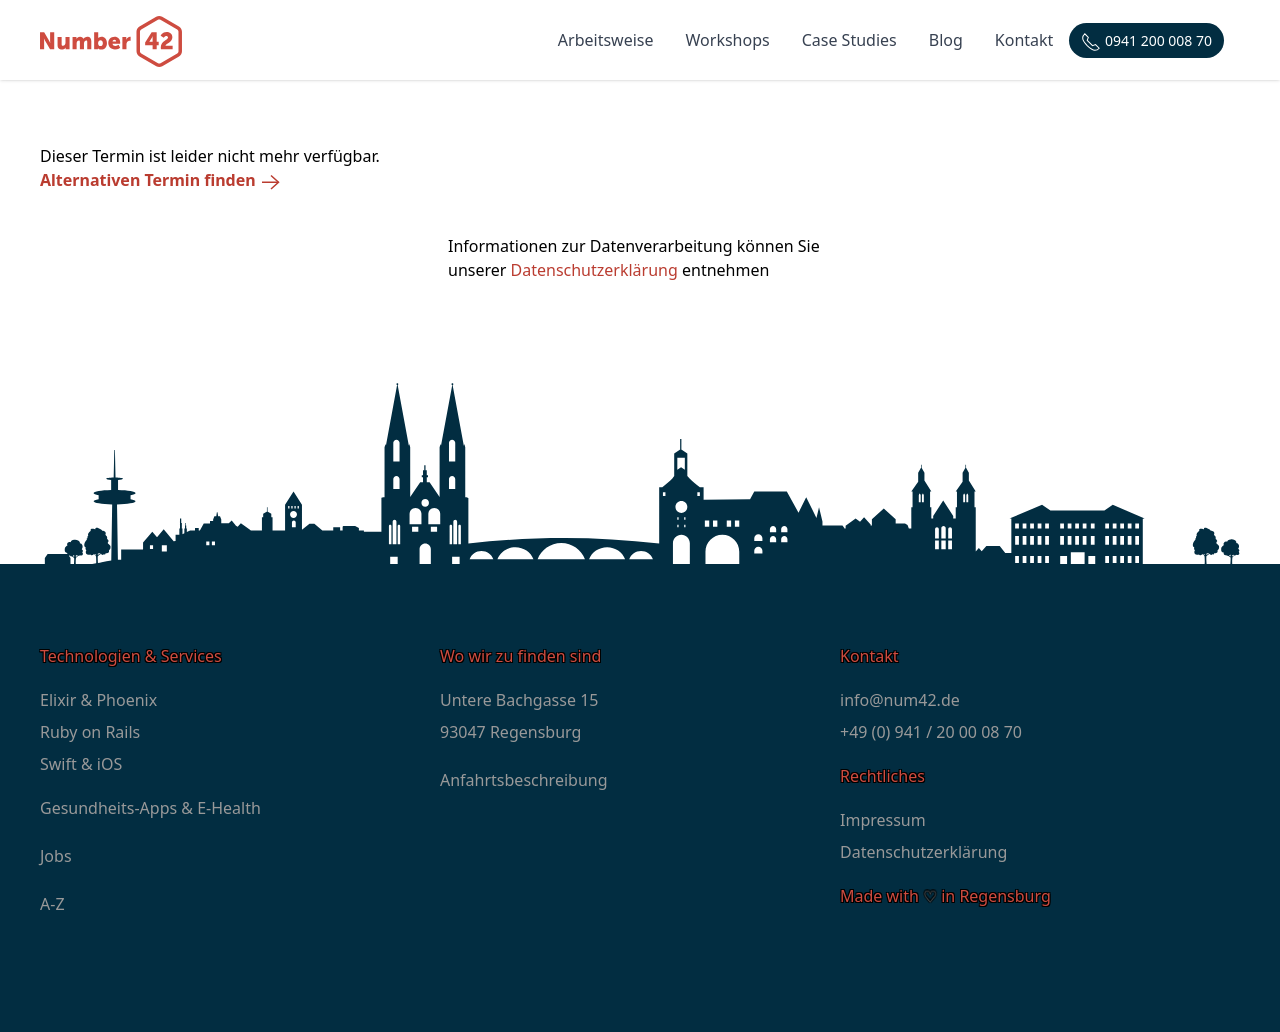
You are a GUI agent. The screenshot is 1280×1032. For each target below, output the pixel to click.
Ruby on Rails (90, 732)
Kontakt (1024, 40)
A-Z (52, 904)
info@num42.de (900, 700)
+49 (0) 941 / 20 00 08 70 (931, 732)
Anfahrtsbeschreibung (524, 780)
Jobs (56, 856)
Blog (946, 40)
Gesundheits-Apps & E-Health (150, 808)
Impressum (883, 820)
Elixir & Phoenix (98, 700)
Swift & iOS (81, 764)
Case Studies (849, 40)
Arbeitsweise (606, 40)
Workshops (728, 40)
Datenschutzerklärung (594, 270)
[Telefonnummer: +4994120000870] (1146, 40)
